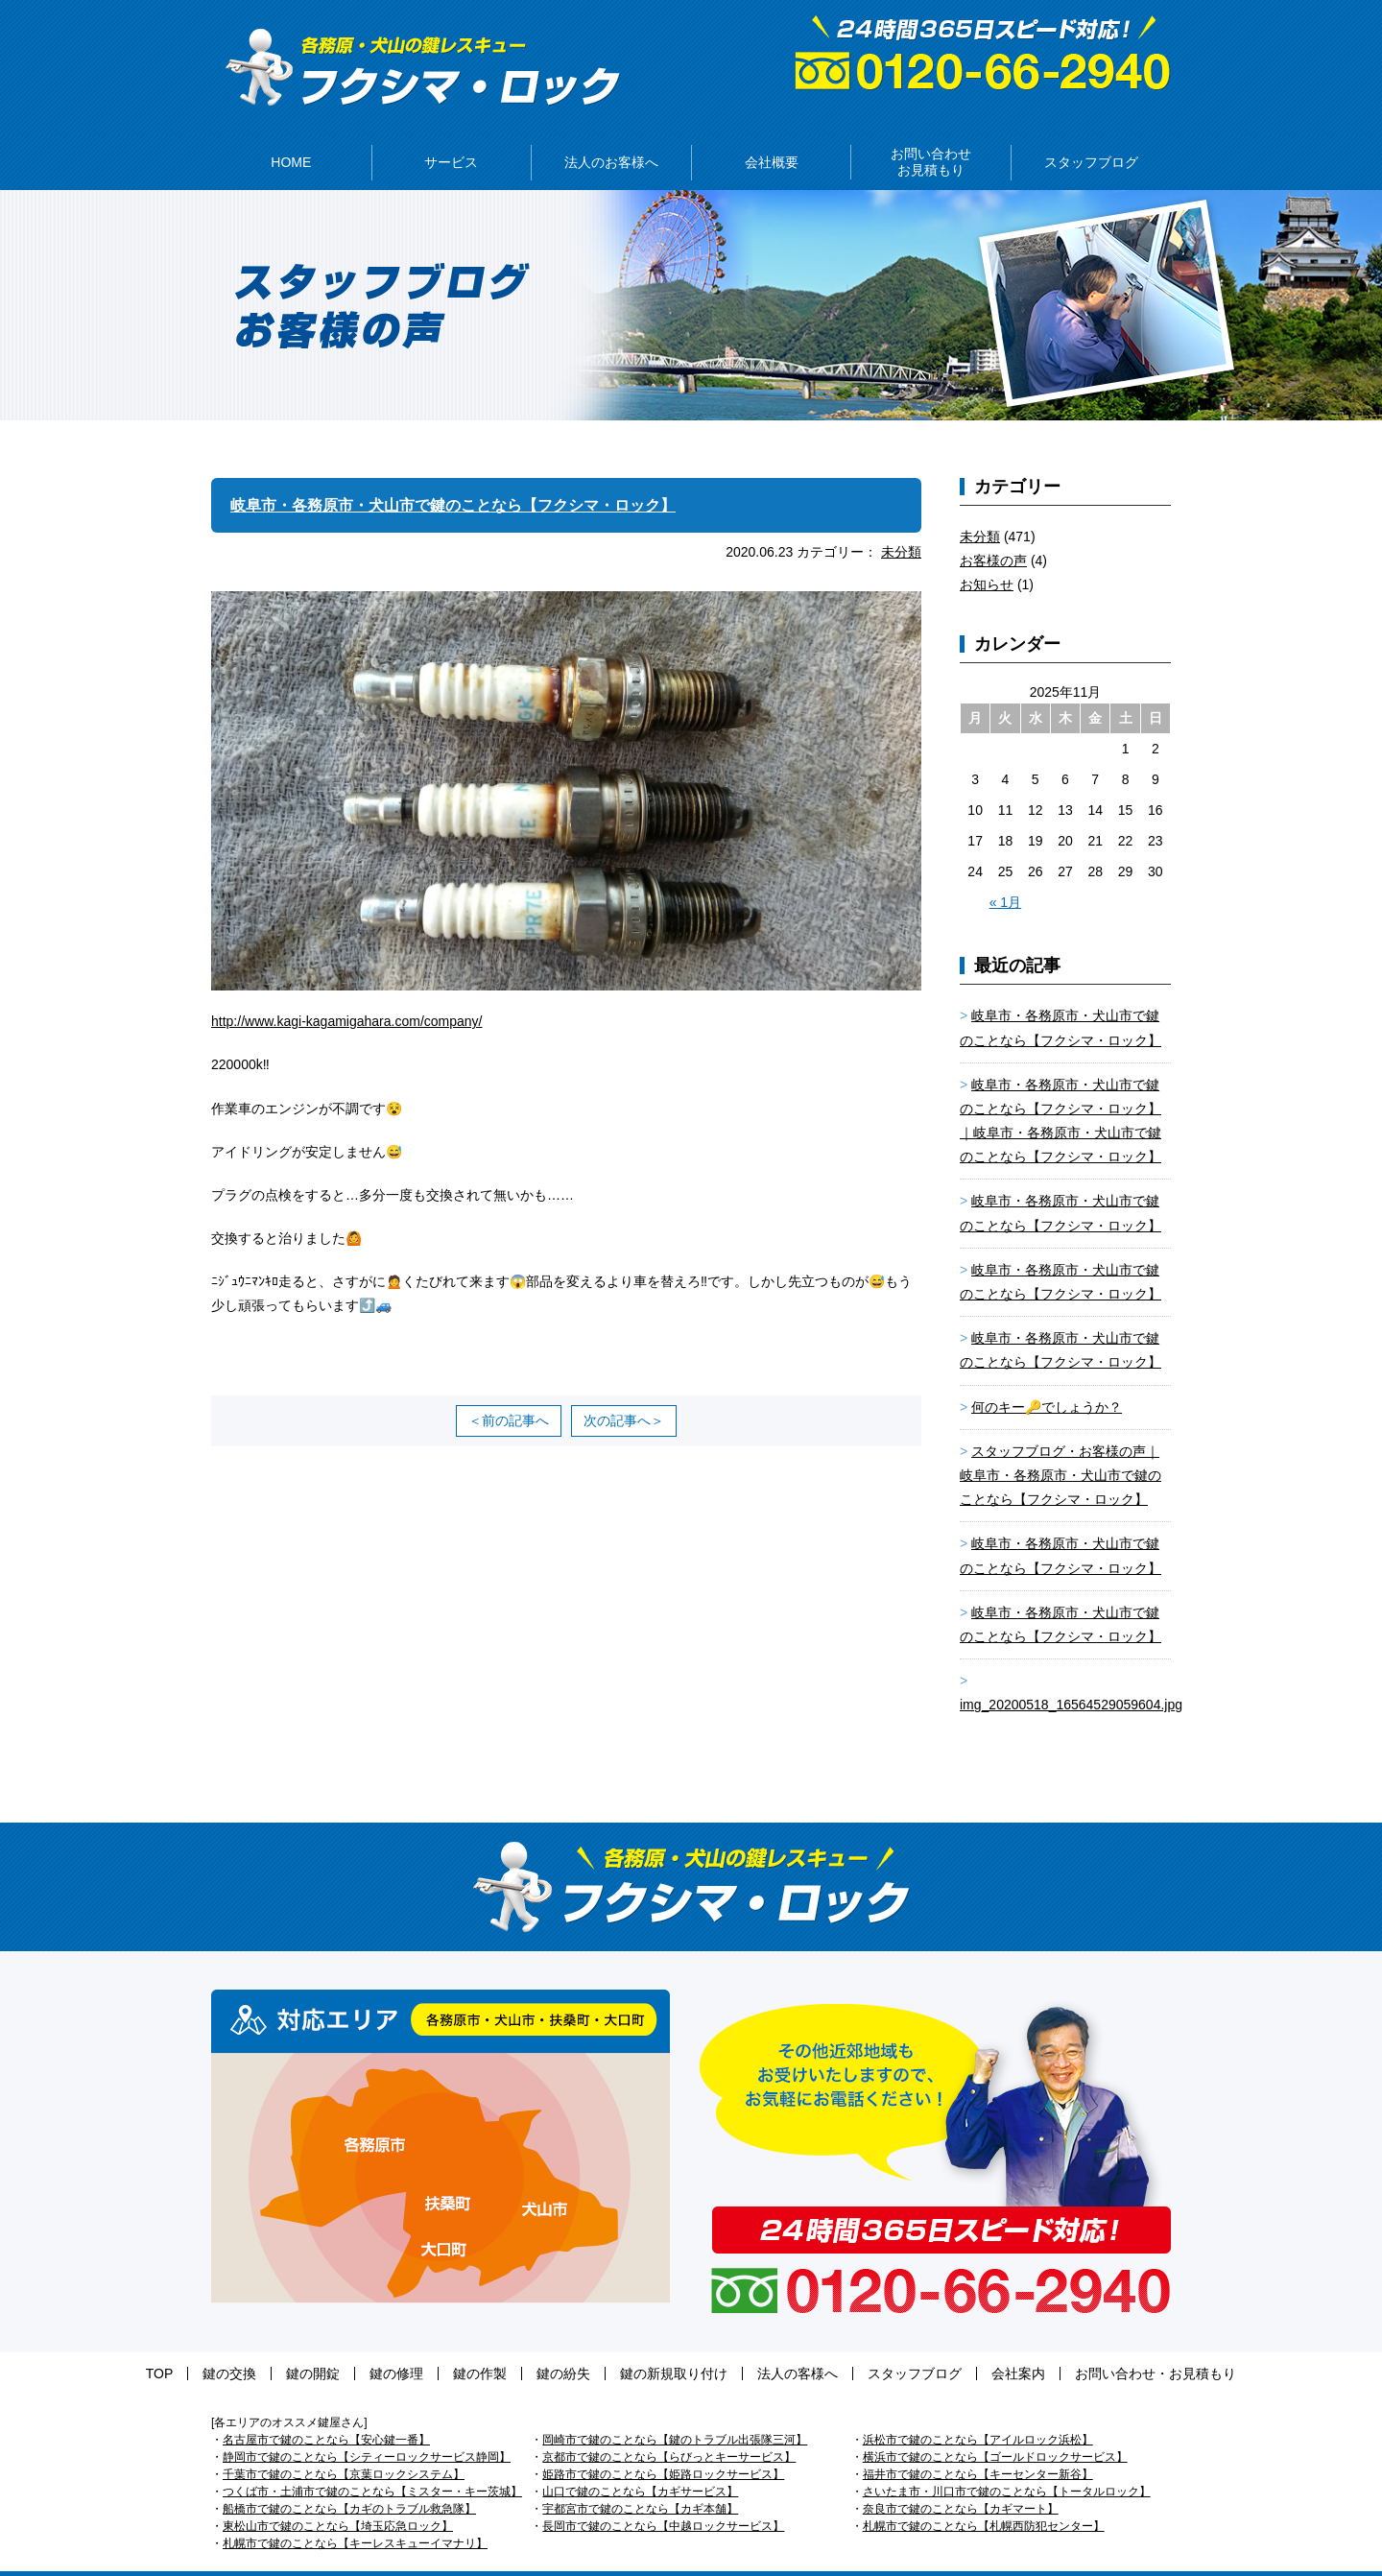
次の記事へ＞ (624, 1391)
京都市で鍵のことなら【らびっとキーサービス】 (669, 2428)
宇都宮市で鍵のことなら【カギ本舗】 (640, 2480)
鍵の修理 (435, 2344)
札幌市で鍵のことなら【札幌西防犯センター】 (984, 2497)
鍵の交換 (306, 2344)
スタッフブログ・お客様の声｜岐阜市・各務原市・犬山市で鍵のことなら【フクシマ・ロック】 (1060, 1446)
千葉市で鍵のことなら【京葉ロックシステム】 (344, 2445)
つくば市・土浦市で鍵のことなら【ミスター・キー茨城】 (372, 2462)
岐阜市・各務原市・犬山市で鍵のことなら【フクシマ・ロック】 (480, 476)
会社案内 (941, 2344)
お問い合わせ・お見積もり (1059, 2344)
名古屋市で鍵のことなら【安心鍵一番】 (326, 2411)
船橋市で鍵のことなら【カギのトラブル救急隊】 (349, 2480)
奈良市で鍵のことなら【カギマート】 (961, 2480)
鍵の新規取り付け (654, 2344)
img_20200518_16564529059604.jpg (1071, 1675)
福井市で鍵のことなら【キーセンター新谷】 (978, 2445)
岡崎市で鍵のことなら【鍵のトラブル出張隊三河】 (674, 2411)
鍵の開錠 (370, 2344)
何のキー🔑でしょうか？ (1046, 1378)
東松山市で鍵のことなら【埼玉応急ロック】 (338, 2497)
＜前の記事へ (508, 1391)
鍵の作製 (499, 2344)
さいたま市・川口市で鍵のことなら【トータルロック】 (1007, 2462)
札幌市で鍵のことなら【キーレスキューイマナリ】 (355, 2514)
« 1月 (1005, 873)
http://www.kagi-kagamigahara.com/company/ (346, 992)
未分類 (901, 523)
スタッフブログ (857, 2344)
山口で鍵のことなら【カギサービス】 (640, 2462)
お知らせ (986, 555)
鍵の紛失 (563, 2344)
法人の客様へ (759, 2344)
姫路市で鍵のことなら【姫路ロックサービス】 (663, 2445)
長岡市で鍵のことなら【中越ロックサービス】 (663, 2497)
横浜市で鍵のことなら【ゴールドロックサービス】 (995, 2428)
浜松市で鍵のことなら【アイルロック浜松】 (978, 2411)
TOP (256, 2344)
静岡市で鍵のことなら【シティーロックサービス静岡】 (367, 2428)
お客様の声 (993, 531)
